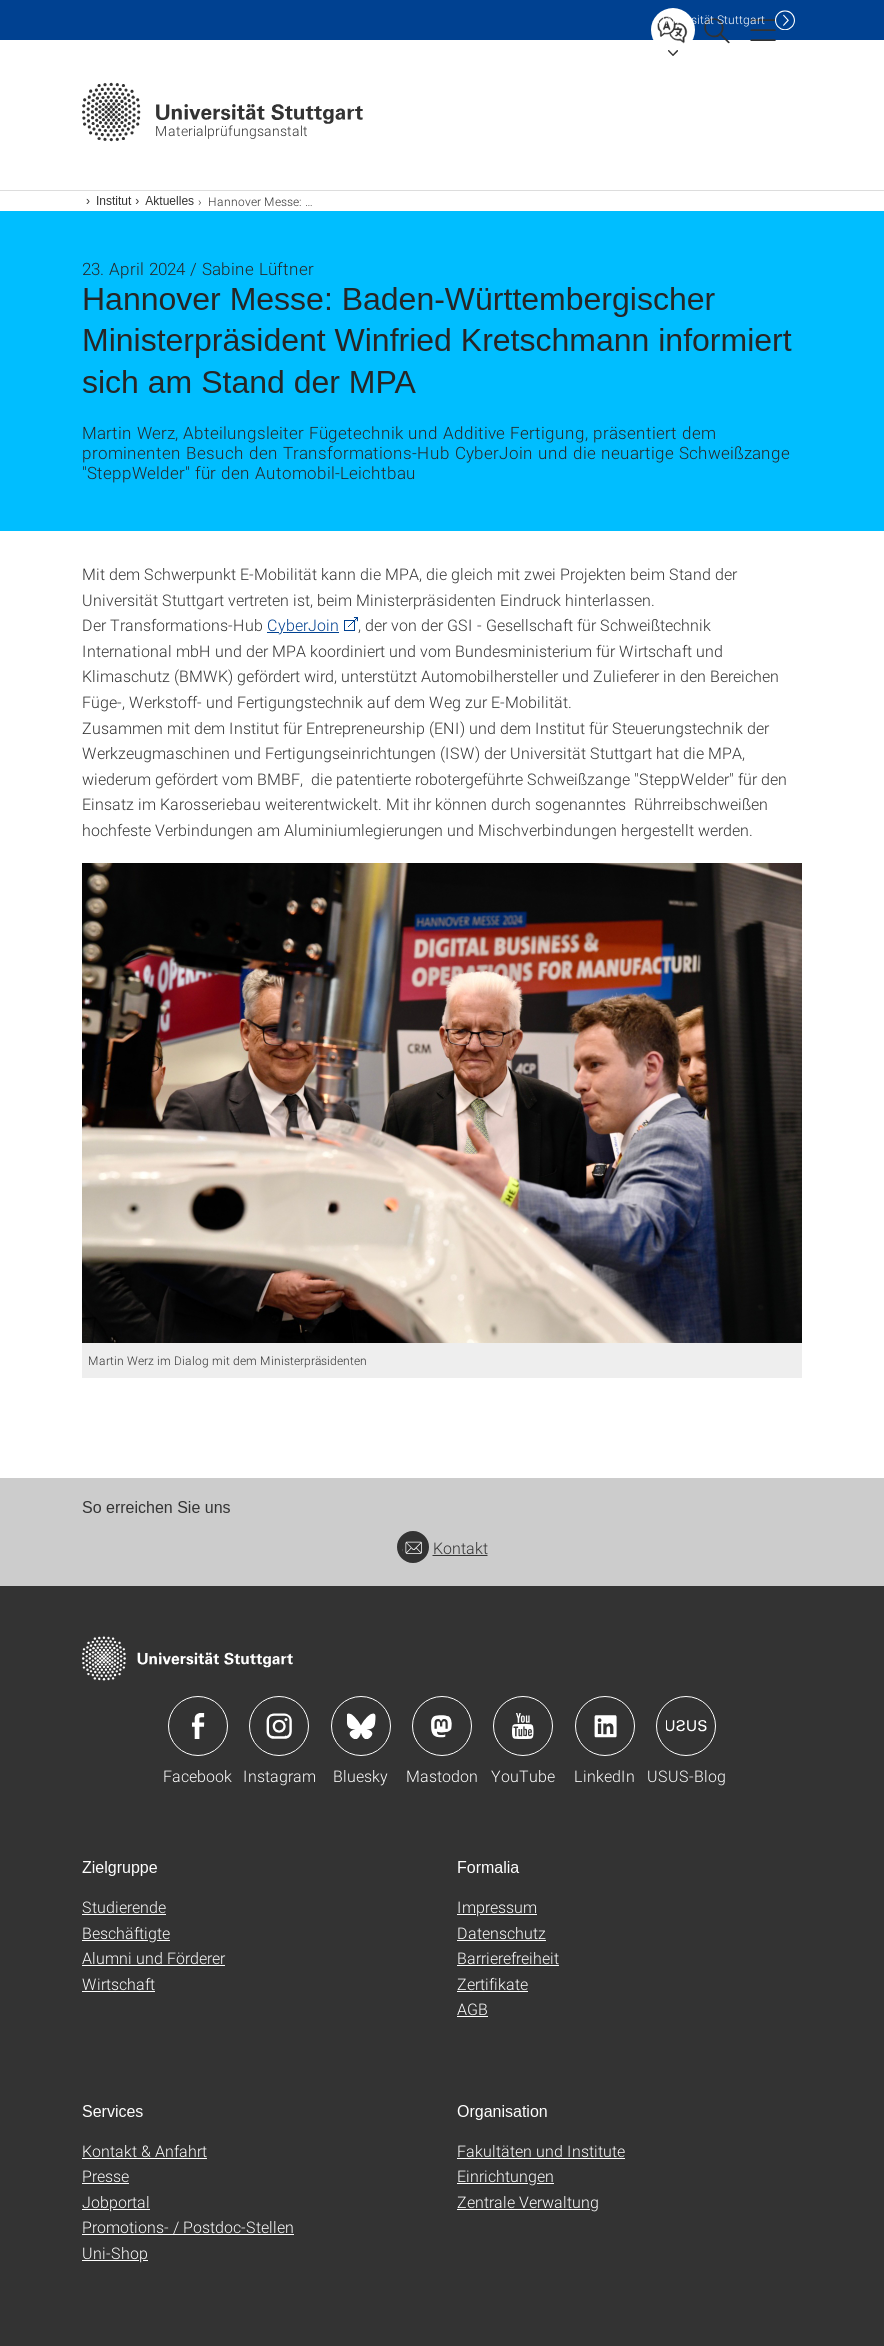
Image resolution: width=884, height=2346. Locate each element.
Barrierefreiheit (508, 1957)
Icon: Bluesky (361, 1726)
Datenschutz (501, 1932)
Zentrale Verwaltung (528, 2201)
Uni (711, 19)
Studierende (124, 1906)
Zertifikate (492, 1983)
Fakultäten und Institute (541, 2150)
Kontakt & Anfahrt (144, 2150)
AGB (472, 2008)
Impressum (497, 1906)
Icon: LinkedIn (605, 1726)
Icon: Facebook (198, 1726)
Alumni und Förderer (153, 1957)
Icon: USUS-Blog (686, 1726)
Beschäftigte (126, 1932)
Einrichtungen (505, 2175)
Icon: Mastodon (442, 1726)
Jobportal (116, 2201)
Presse (105, 2175)
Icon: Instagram (279, 1726)
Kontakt (442, 1547)
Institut (113, 201)
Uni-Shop (115, 2252)
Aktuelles (169, 201)
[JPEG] (442, 1103)
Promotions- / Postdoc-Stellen (188, 2226)
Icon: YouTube (523, 1726)
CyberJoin (303, 624)
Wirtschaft (118, 1983)
